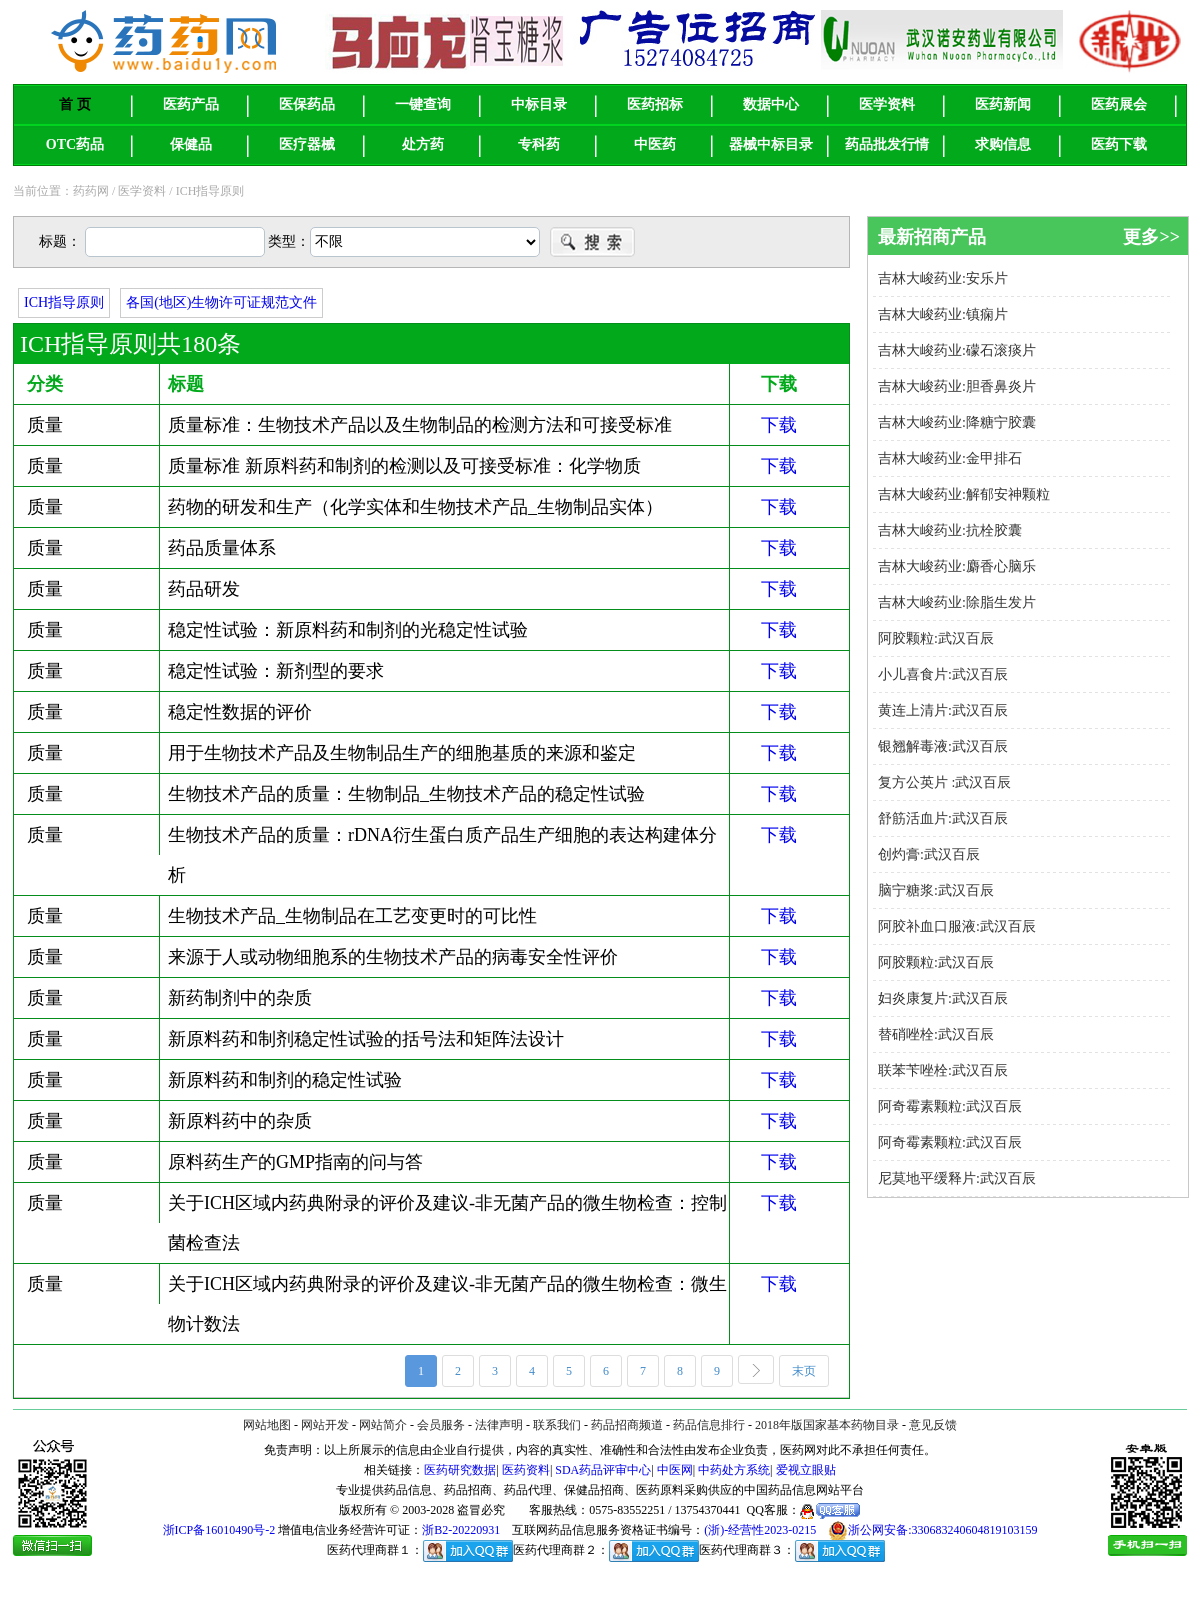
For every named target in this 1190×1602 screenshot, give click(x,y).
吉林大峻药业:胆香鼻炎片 (957, 386)
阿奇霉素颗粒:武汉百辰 (950, 1106)
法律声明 (499, 1425)
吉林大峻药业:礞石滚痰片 (957, 350)
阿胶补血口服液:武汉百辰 (957, 926)
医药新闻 (1003, 104)
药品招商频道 (627, 1425)
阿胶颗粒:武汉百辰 (936, 638)
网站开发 (325, 1425)
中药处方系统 (734, 1470)
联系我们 (557, 1425)
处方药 (423, 144)
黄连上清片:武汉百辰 (943, 710)
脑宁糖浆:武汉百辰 (936, 890)
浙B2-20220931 (461, 1530)
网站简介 (383, 1425)
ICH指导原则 (64, 302)
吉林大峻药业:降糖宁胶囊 (957, 422)
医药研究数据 (460, 1470)
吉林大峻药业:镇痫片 (943, 314)
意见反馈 (933, 1425)
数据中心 (771, 104)
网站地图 (267, 1425)
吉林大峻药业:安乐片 (943, 278)
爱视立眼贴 (806, 1470)
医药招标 (655, 104)
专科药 (539, 144)
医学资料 (887, 104)
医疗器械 (307, 144)
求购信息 (1003, 144)
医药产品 (191, 104)
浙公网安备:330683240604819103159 (932, 1530)
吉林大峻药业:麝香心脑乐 (957, 566)
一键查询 (423, 104)
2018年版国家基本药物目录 (827, 1425)
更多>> (1151, 237)
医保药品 (307, 104)
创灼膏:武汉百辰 (929, 854)
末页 (810, 1372)
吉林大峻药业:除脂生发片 (957, 602)
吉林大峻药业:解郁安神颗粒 (964, 494)
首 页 (75, 104)
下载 (779, 425)
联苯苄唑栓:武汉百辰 (943, 1070)
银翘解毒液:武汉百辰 (943, 746)
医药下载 (1119, 144)
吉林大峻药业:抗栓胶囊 (958, 530)
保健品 (191, 144)
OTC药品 (75, 144)
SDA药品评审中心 (603, 1470)
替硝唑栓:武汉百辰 (936, 1034)
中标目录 (539, 104)
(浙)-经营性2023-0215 (760, 1530)
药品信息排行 (709, 1425)
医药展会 (1119, 104)
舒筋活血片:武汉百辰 (943, 818)
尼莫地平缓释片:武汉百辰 (957, 1178)
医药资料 (526, 1470)
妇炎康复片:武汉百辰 (943, 998)
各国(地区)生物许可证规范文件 (221, 302)
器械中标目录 (771, 144)
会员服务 (441, 1425)
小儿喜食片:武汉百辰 (943, 674)
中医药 (655, 144)
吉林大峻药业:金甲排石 (950, 458)
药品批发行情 (887, 144)
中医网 (675, 1470)
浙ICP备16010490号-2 (219, 1530)
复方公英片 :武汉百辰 (944, 782)
